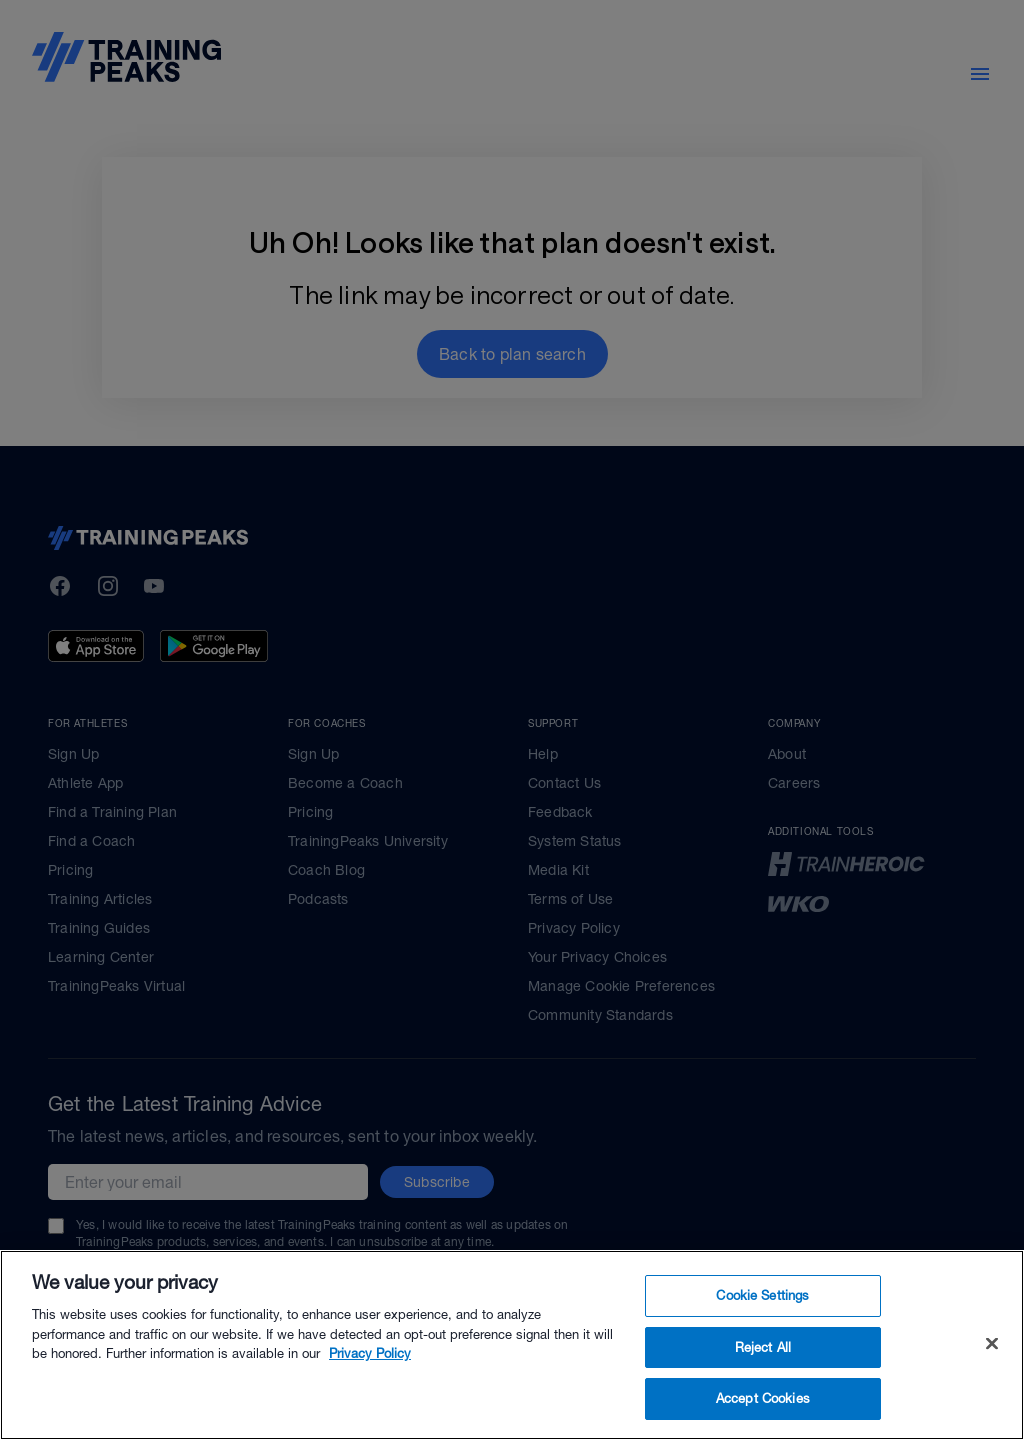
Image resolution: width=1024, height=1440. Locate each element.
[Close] (992, 1358)
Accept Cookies (763, 1413)
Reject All (763, 1361)
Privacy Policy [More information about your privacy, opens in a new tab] (370, 1367)
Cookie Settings (762, 1309)
